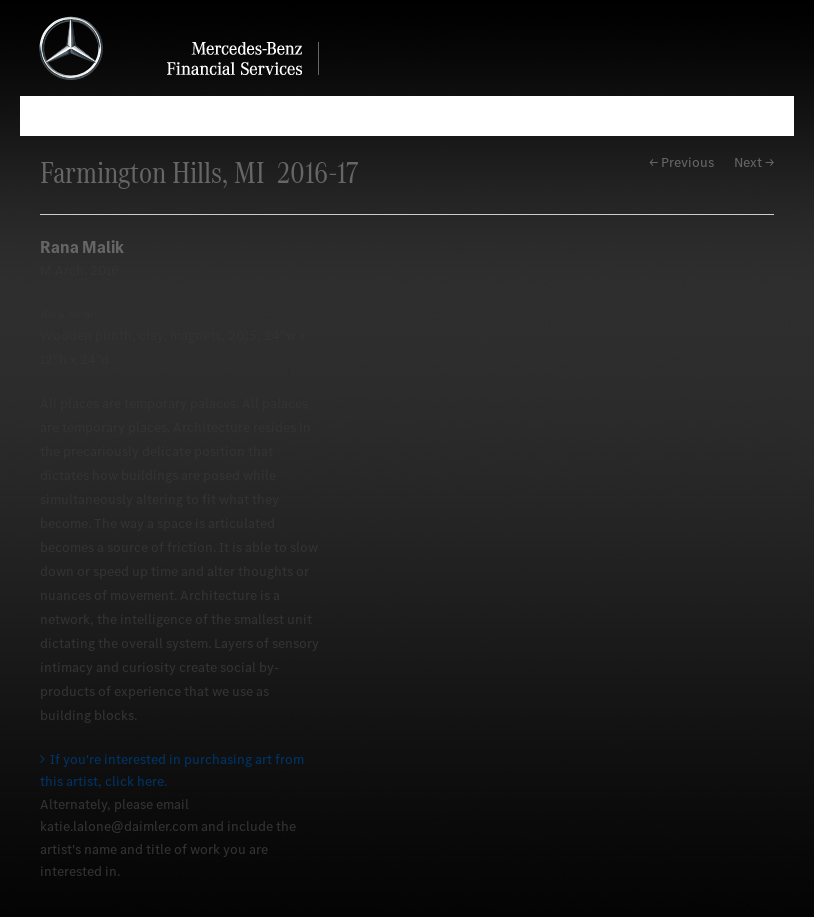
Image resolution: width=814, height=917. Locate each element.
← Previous (681, 162)
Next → (754, 162)
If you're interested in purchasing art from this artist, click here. (172, 770)
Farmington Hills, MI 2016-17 (199, 172)
